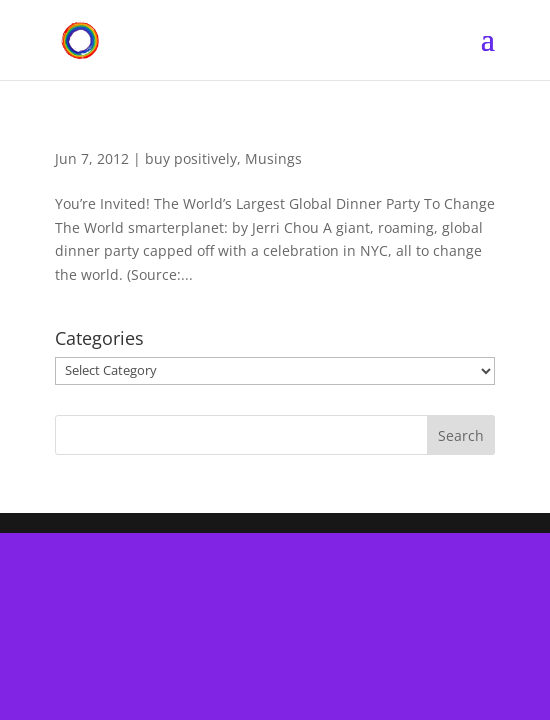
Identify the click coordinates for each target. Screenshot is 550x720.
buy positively (191, 158)
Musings (273, 158)
